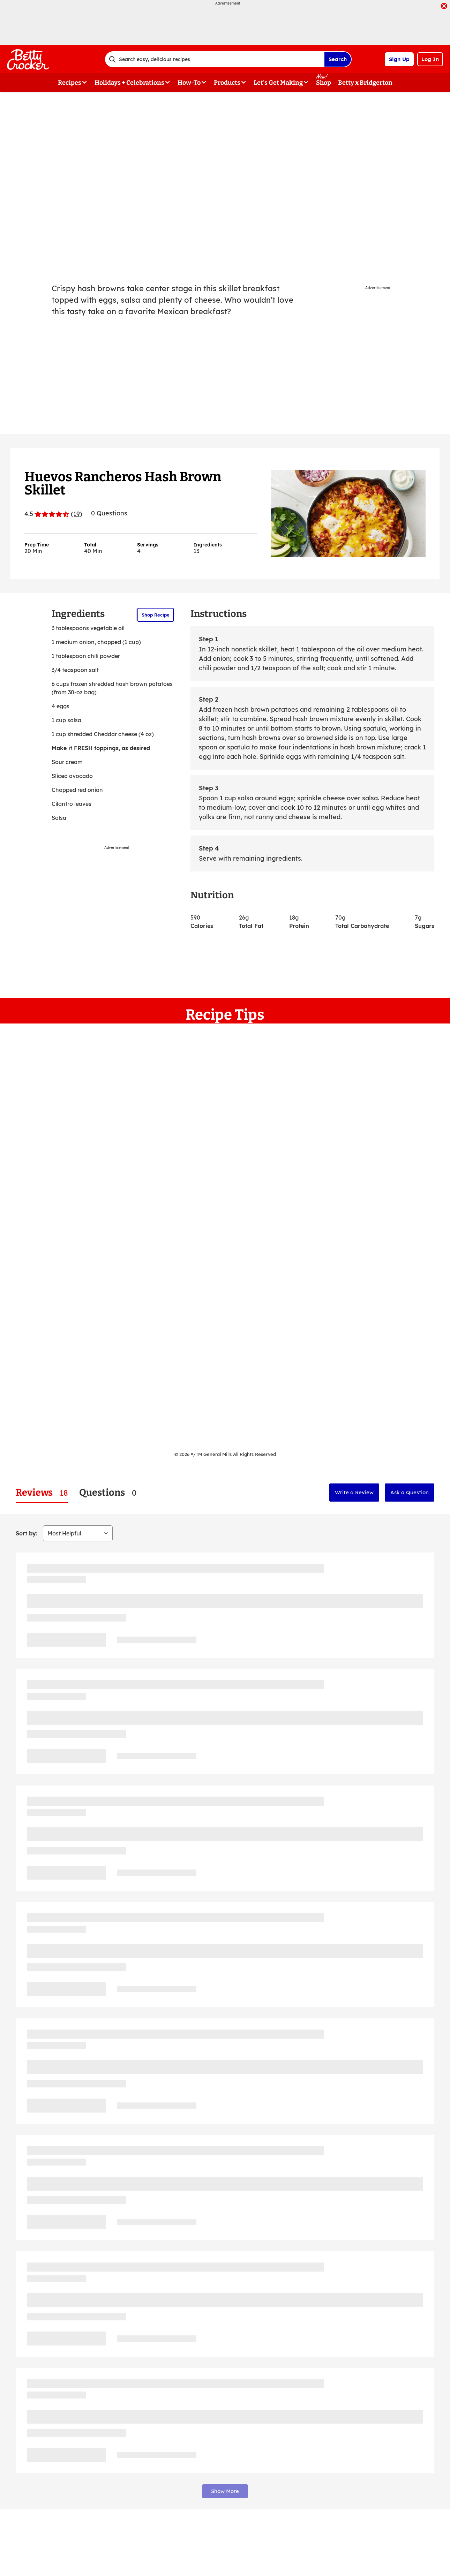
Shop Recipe (156, 615)
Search (338, 59)
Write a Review (354, 1492)
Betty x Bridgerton (365, 82)
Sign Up (399, 59)
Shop (323, 82)
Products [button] (227, 82)
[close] (444, 6)
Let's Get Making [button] (278, 82)
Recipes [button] (69, 82)
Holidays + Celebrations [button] (129, 82)
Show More (225, 2491)
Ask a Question (409, 1492)
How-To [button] (189, 82)
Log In (430, 59)
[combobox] (214, 59)
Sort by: (26, 1533)
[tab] (42, 1492)
